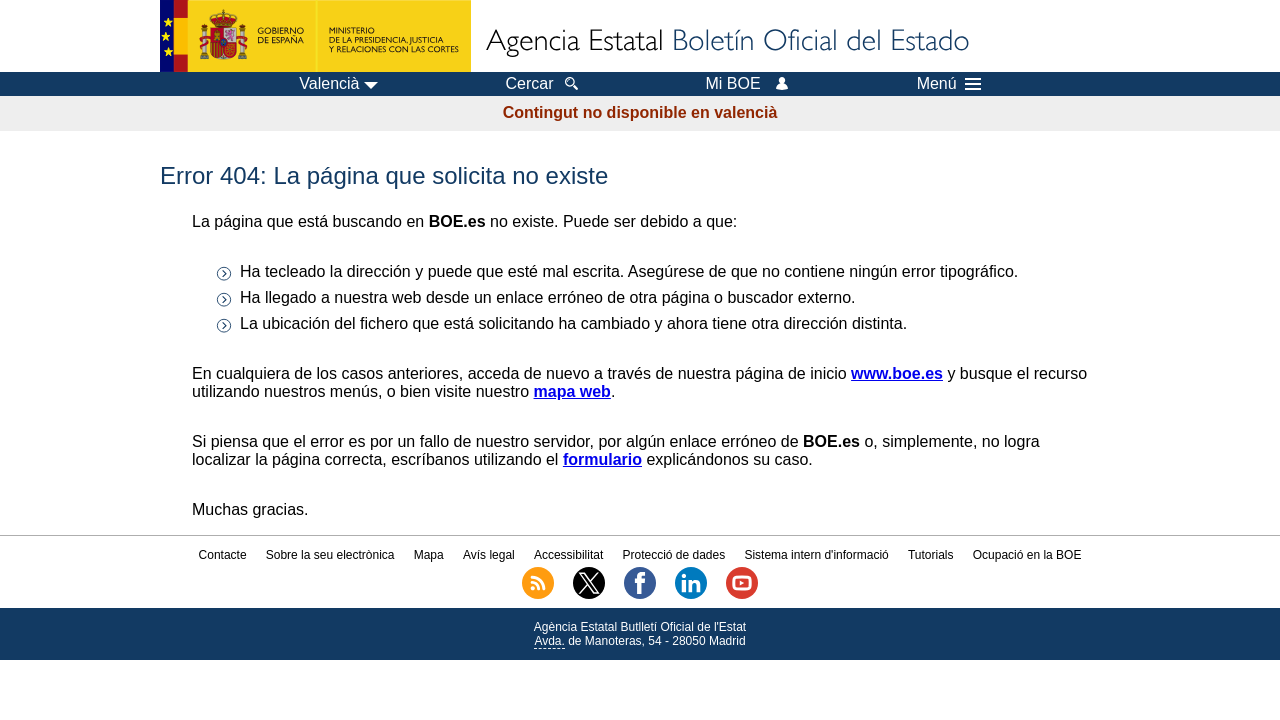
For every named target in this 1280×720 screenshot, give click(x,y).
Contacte (223, 555)
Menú (949, 84)
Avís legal (489, 555)
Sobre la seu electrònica (330, 555)
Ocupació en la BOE (1027, 555)
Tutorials (931, 555)
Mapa (429, 555)
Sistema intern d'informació (816, 555)
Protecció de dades (673, 555)
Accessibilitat (568, 555)
